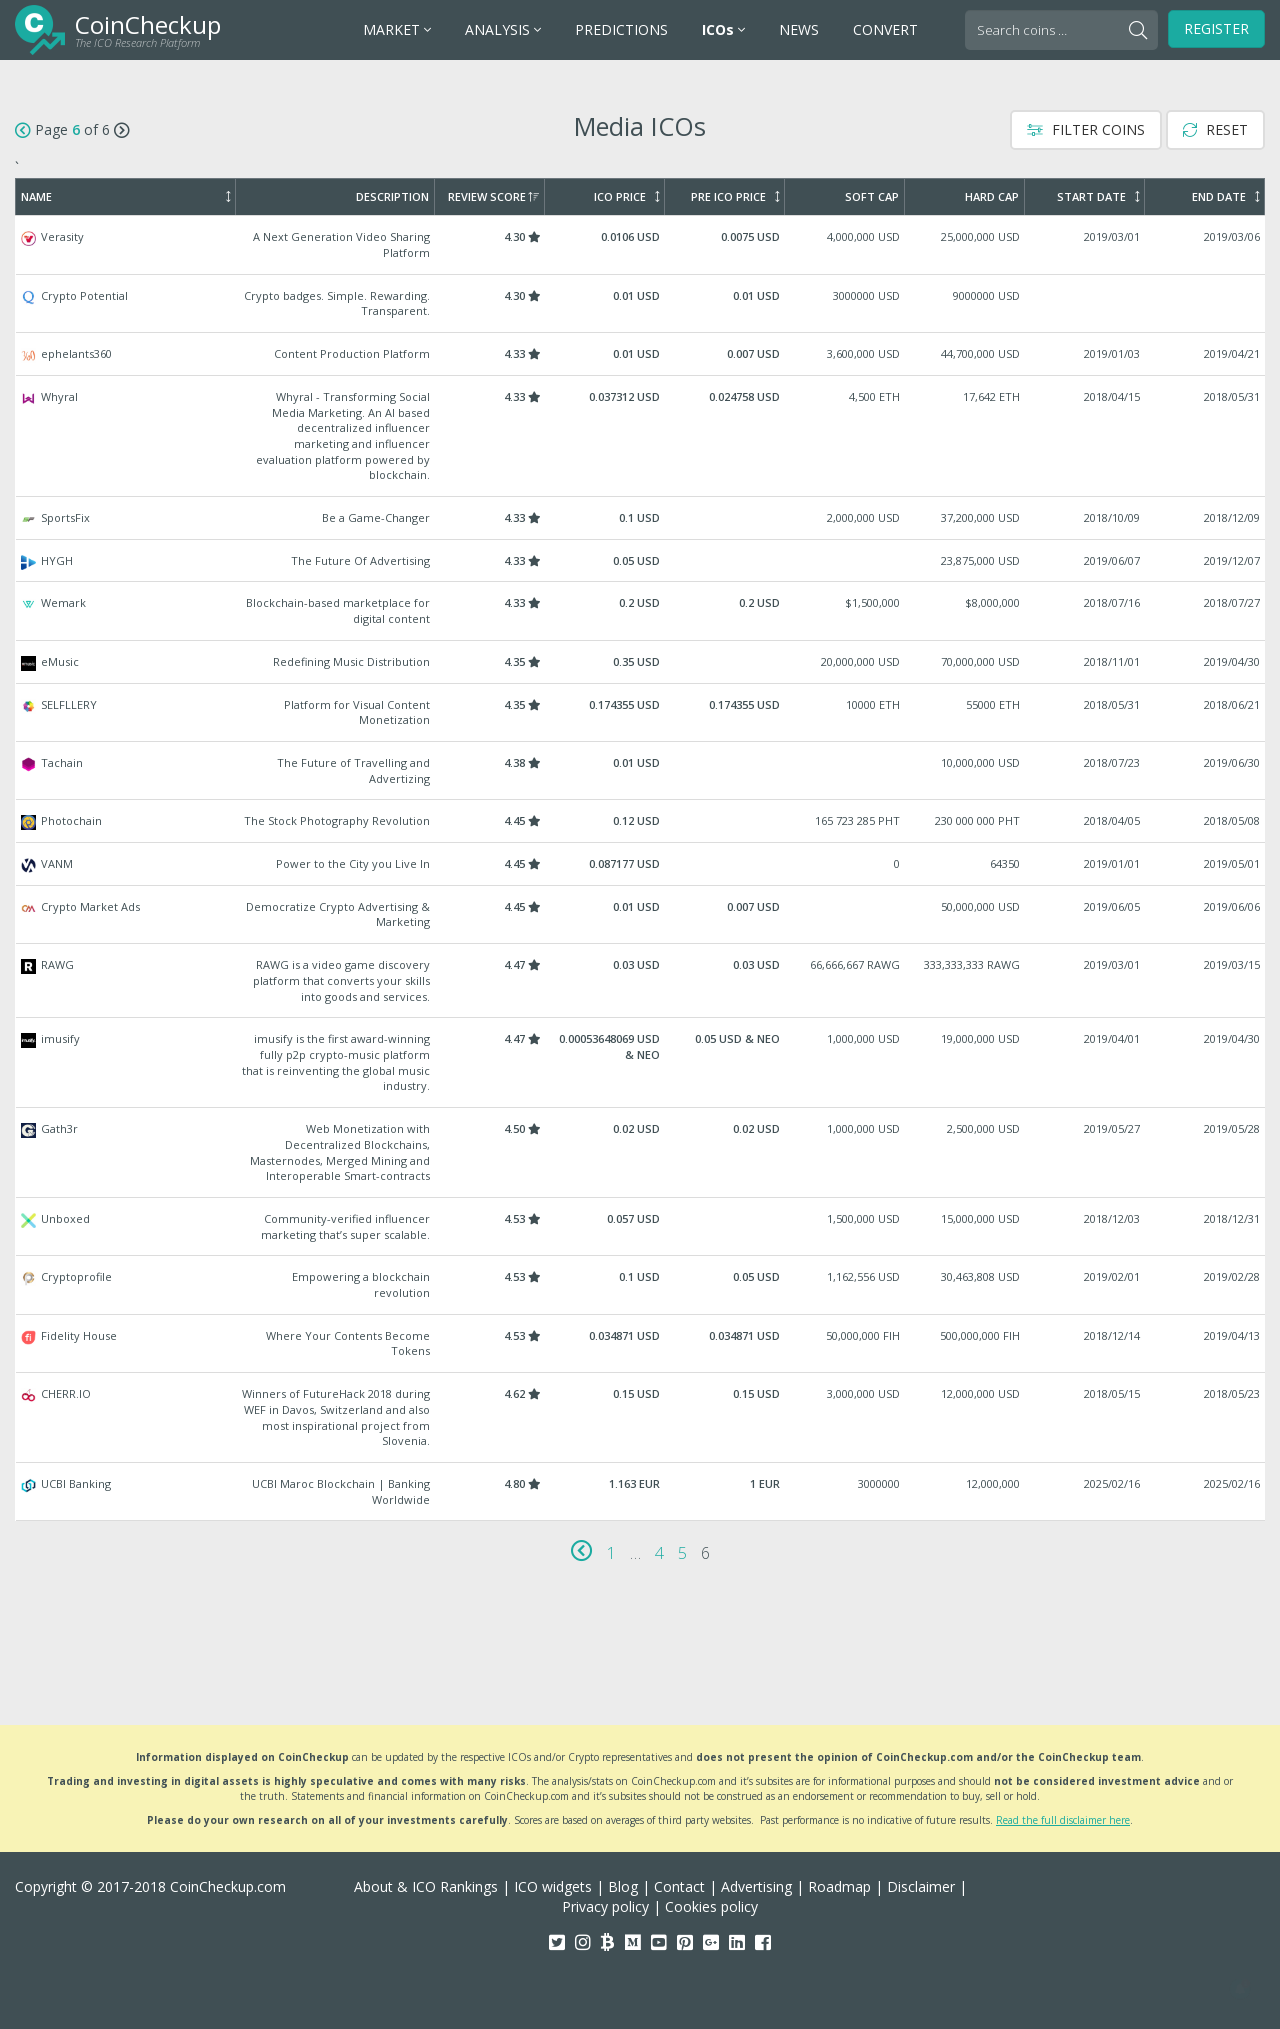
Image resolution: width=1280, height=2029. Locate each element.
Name (125, 197)
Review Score (493, 197)
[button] (1240, 1989)
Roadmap (839, 1886)
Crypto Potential (641, 303)
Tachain (641, 770)
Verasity (641, 244)
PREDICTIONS (621, 29)
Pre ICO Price (735, 197)
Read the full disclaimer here (1063, 1820)
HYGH (641, 561)
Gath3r (641, 1152)
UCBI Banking (641, 1491)
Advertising (756, 1886)
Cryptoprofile (641, 1284)
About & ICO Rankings (426, 1886)
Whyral (641, 436)
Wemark (641, 610)
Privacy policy (605, 1906)
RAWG (641, 980)
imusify (641, 1062)
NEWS (799, 29)
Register (1216, 28)
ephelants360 (641, 354)
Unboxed (641, 1226)
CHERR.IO (641, 1417)
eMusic (641, 662)
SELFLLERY (641, 712)
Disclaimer (921, 1886)
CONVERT (885, 29)
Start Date (1098, 197)
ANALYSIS (503, 29)
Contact (679, 1886)
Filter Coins (1086, 129)
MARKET (397, 29)
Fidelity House (641, 1343)
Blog (623, 1886)
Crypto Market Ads (641, 914)
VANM (641, 864)
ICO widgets (553, 1886)
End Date (1225, 197)
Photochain (641, 821)
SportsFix (641, 518)
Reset (1215, 129)
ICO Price (626, 197)
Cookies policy (711, 1906)
